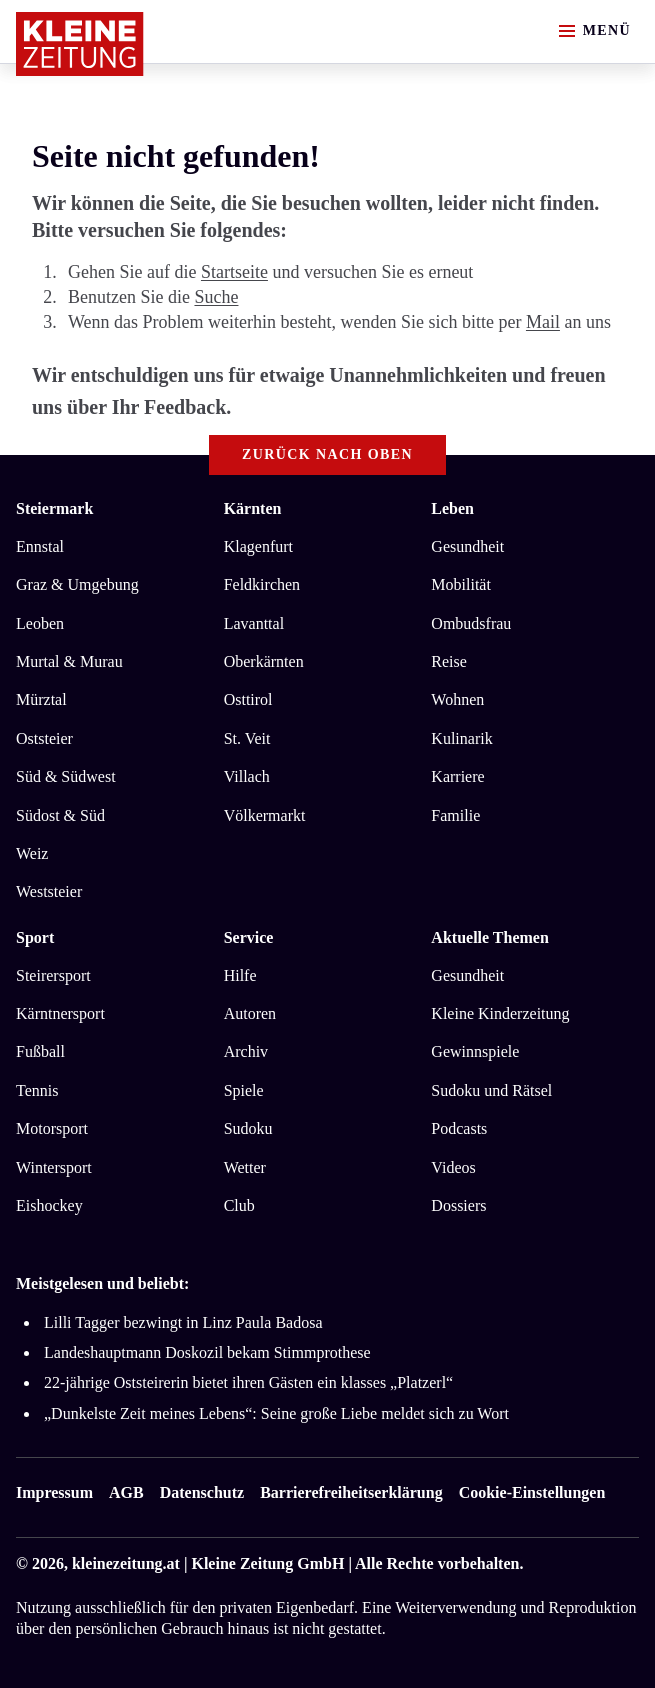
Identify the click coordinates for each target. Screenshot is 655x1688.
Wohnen (457, 699)
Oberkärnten (264, 661)
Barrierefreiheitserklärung (351, 1492)
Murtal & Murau (69, 661)
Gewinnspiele (475, 1051)
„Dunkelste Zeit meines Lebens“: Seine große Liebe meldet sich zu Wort (276, 1413)
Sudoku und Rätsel (491, 1090)
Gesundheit (467, 546)
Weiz (32, 853)
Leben (452, 508)
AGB (126, 1492)
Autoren (250, 1013)
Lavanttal (254, 623)
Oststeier (44, 738)
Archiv (246, 1051)
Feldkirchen (262, 584)
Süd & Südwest (66, 776)
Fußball (40, 1051)
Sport (35, 937)
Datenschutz (202, 1492)
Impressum (54, 1492)
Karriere (457, 776)
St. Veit (247, 738)
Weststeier (49, 891)
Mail (543, 322)
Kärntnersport (60, 1013)
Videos (453, 1167)
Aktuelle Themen (489, 937)
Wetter (245, 1167)
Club (239, 1205)
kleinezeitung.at (126, 1563)
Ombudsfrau (471, 623)
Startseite (234, 272)
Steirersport (53, 975)
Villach (247, 776)
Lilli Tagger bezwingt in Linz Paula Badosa (183, 1322)
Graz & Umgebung (77, 584)
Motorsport (52, 1128)
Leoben (40, 623)
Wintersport (54, 1167)
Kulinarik (461, 738)
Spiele (244, 1090)
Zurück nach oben (327, 454)
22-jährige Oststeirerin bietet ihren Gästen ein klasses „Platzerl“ (248, 1382)
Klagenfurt (258, 546)
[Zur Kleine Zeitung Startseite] (80, 44)
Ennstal (40, 546)
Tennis (37, 1090)
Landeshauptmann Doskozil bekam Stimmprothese (207, 1352)
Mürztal (41, 699)
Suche (216, 297)
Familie (455, 815)
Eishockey (49, 1205)
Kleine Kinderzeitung (500, 1013)
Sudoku (248, 1128)
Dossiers (458, 1205)
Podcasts (459, 1128)
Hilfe (240, 975)
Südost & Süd (60, 815)
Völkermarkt (265, 815)
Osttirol (248, 699)
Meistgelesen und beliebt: (102, 1283)
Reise (449, 661)
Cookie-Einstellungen (532, 1492)
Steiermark (54, 508)
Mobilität (461, 584)
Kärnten (253, 508)
